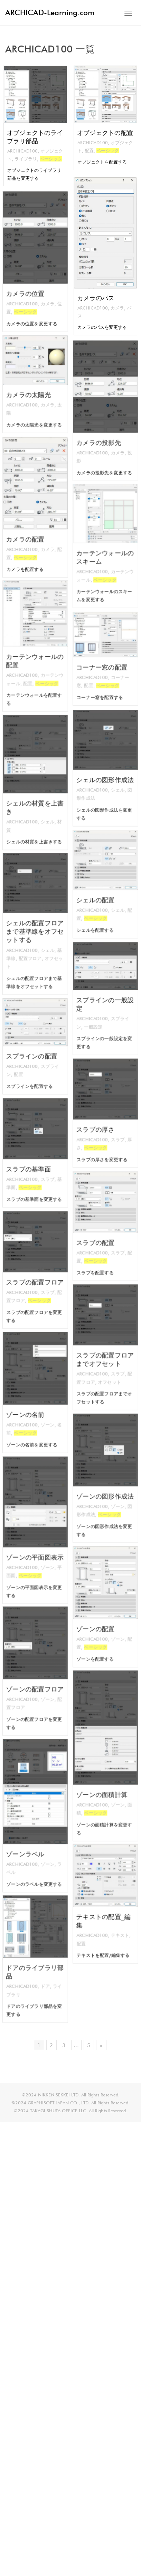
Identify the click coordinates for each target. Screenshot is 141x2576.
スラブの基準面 (31, 1163)
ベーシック (52, 160)
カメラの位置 (28, 283)
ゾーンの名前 (28, 1407)
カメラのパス (95, 300)
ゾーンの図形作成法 (105, 1490)
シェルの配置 (99, 894)
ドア (42, 1977)
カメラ (118, 310)
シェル (113, 782)
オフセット (108, 1370)
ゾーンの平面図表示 (35, 1548)
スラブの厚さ (99, 1124)
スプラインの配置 (33, 1052)
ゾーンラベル (28, 1841)
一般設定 (97, 1017)
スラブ (113, 1130)
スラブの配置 (99, 1237)
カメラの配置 (28, 528)
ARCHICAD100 (22, 152)
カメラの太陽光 (31, 391)
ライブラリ (25, 160)
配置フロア (31, 946)
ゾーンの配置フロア (35, 1683)
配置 (88, 152)
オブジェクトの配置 (105, 133)
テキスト (115, 1924)
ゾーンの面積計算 (103, 1781)
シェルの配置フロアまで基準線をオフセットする (35, 929)
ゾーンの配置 (99, 1621)
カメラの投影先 (101, 432)
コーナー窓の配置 (103, 664)
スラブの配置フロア (35, 1277)
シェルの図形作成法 (105, 775)
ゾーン (43, 1414)
